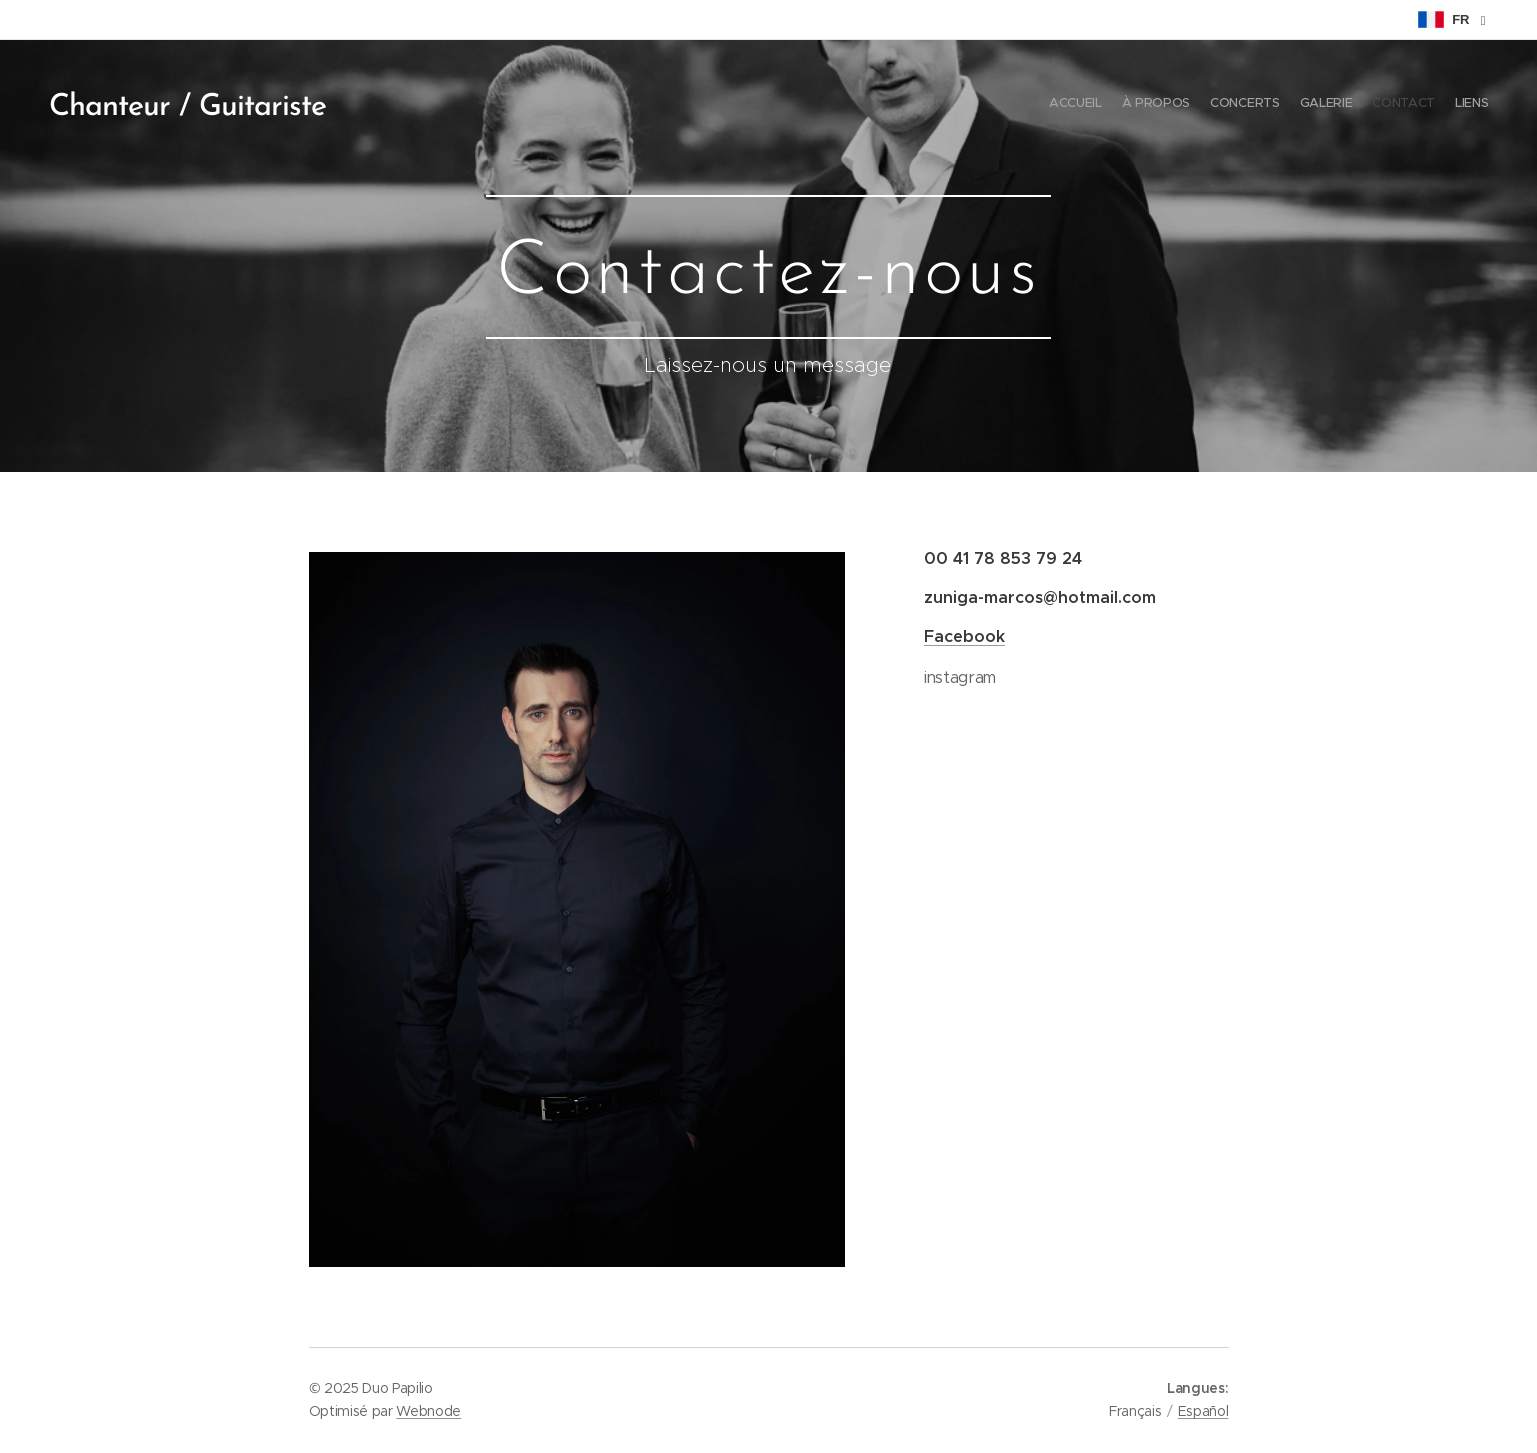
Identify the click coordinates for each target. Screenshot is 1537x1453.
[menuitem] (1391, 105)
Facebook (964, 636)
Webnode (428, 1411)
